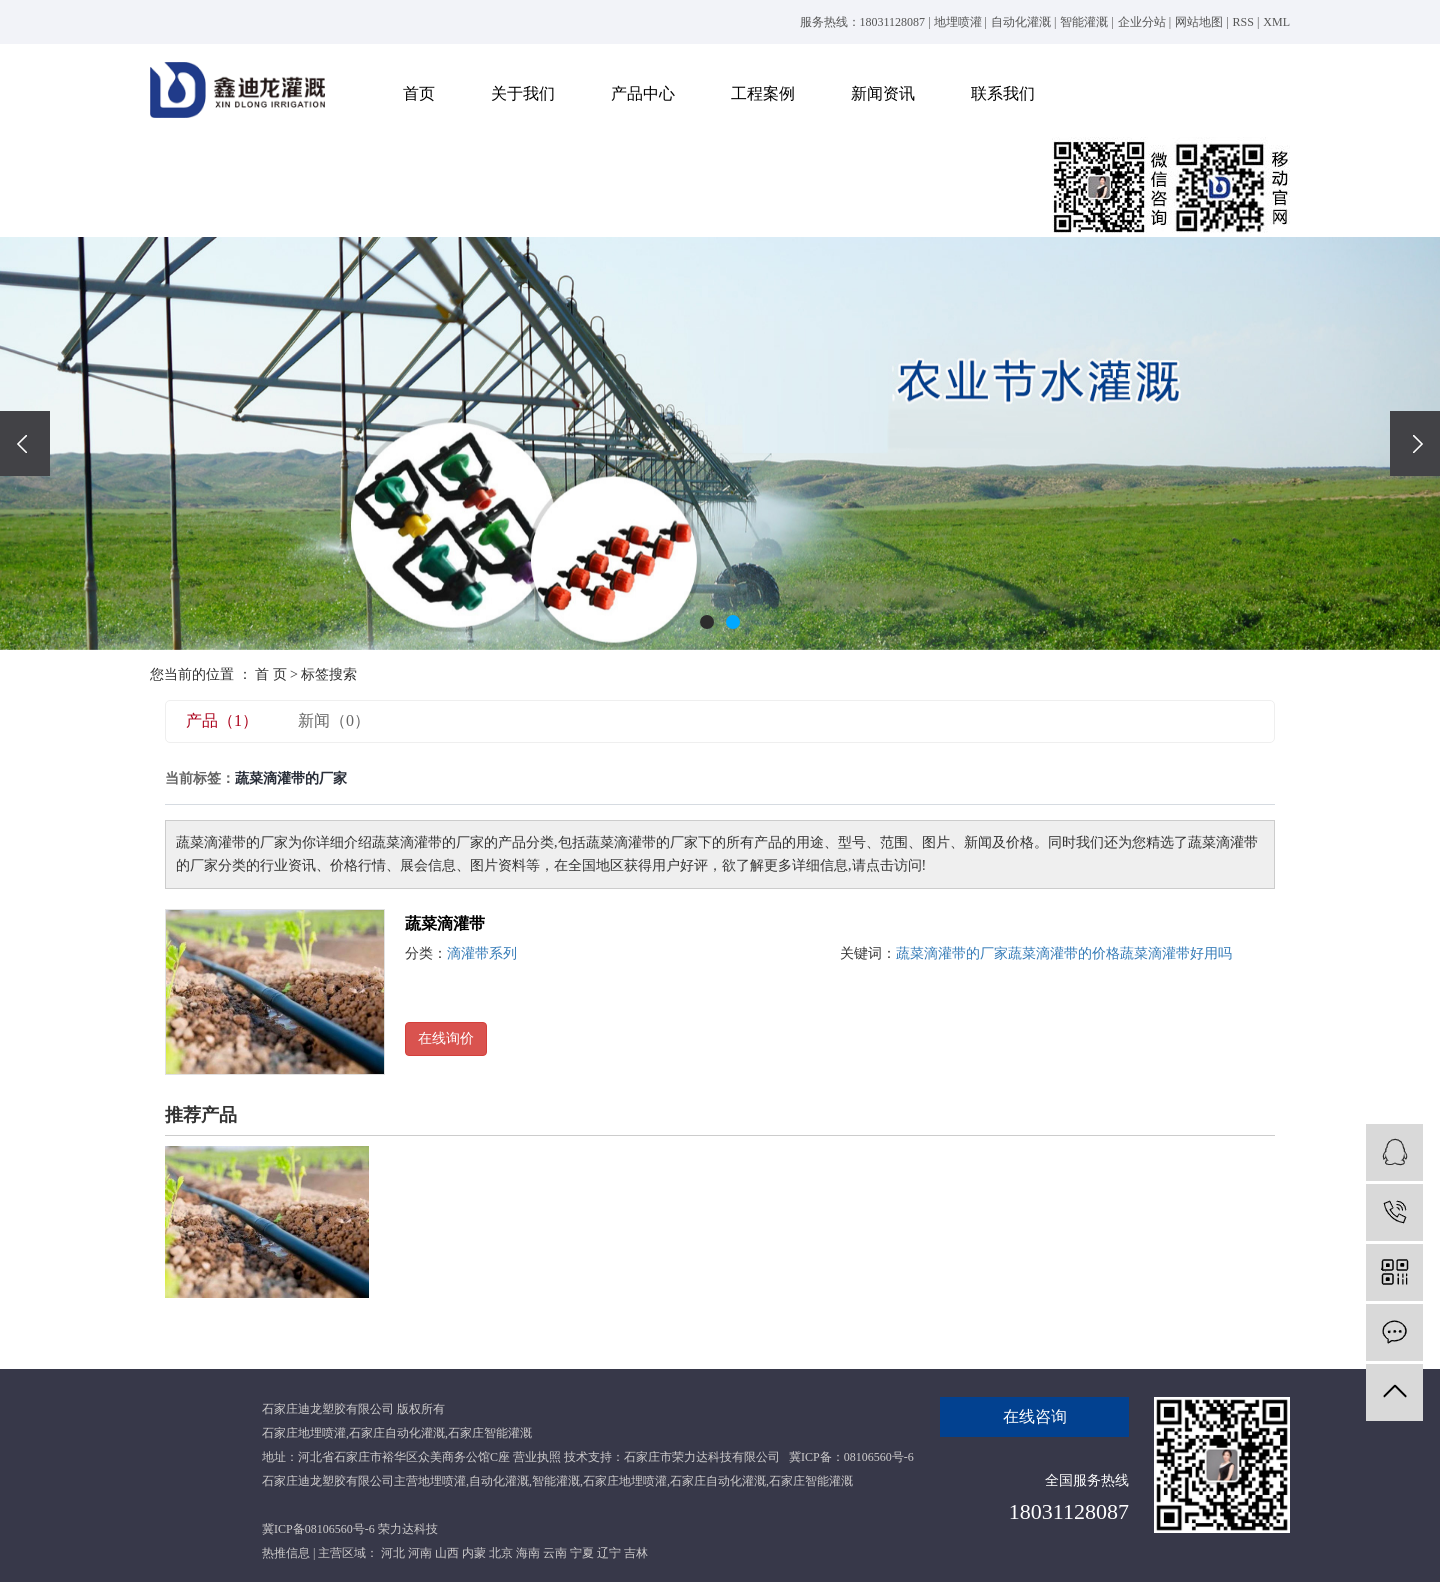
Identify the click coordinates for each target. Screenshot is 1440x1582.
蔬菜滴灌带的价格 (1064, 953)
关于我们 (523, 93)
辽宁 (609, 1553)
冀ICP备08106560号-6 (318, 1529)
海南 (528, 1553)
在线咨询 (1035, 1416)
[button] (707, 622)
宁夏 (582, 1553)
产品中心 (643, 93)
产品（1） (222, 720)
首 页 (271, 674)
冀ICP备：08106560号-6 (851, 1457)
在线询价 (446, 1038)
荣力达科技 (408, 1529)
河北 (393, 1553)
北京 (501, 1553)
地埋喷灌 (958, 22)
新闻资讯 (883, 93)
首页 (419, 93)
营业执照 (537, 1457)
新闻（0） (334, 720)
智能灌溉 (1084, 22)
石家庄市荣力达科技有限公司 (702, 1457)
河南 (420, 1553)
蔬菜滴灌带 (445, 923)
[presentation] (25, 443)
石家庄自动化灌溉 (397, 1433)
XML (1276, 22)
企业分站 (1142, 22)
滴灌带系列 (482, 953)
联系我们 (1003, 93)
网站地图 (1199, 22)
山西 (447, 1553)
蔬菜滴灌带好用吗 (1176, 953)
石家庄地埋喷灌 (304, 1433)
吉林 (636, 1553)
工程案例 (763, 93)
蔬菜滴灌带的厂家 (952, 953)
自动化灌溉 (1021, 22)
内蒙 (474, 1553)
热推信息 (286, 1553)
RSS (1243, 22)
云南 (555, 1553)
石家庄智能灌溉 (490, 1433)
